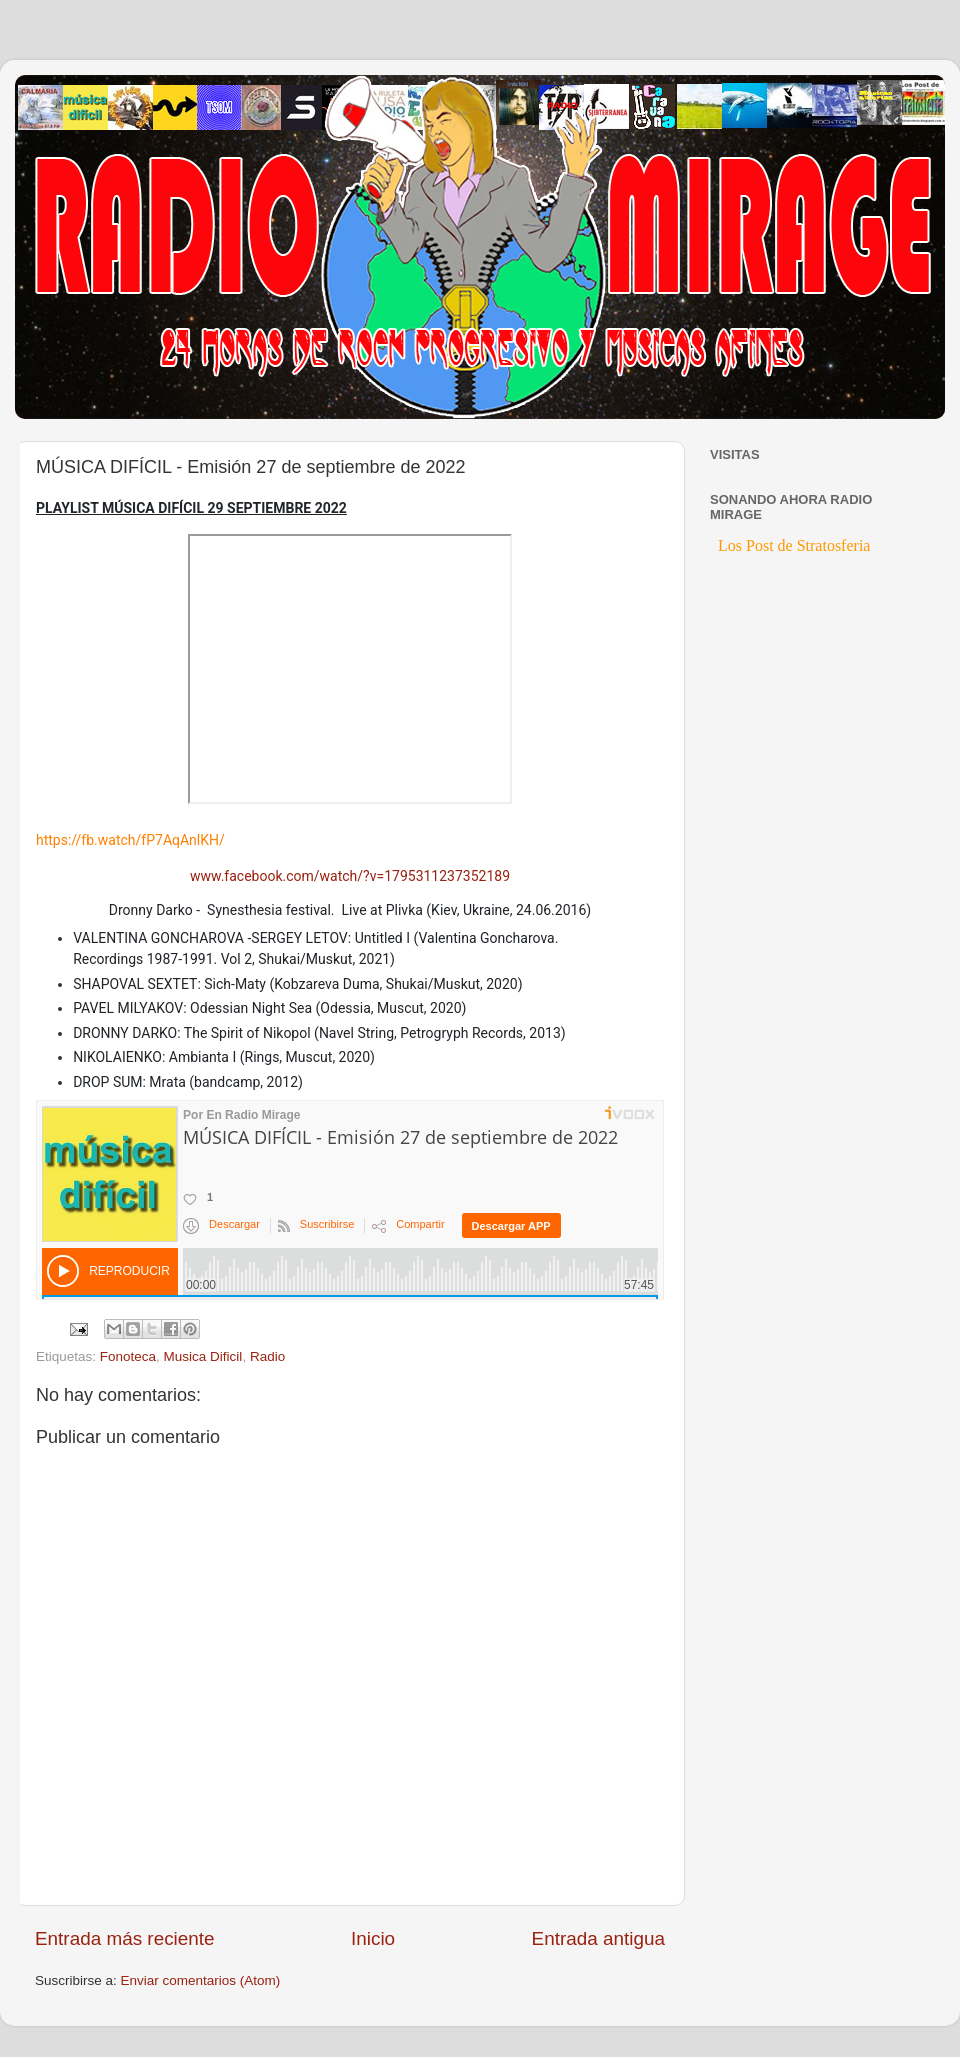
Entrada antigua (598, 1938)
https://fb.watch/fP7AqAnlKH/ (130, 840)
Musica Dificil (203, 1356)
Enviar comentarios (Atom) (201, 1980)
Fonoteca (128, 1356)
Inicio (373, 1938)
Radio (267, 1356)
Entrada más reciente (125, 1938)
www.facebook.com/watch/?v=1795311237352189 (350, 876)
